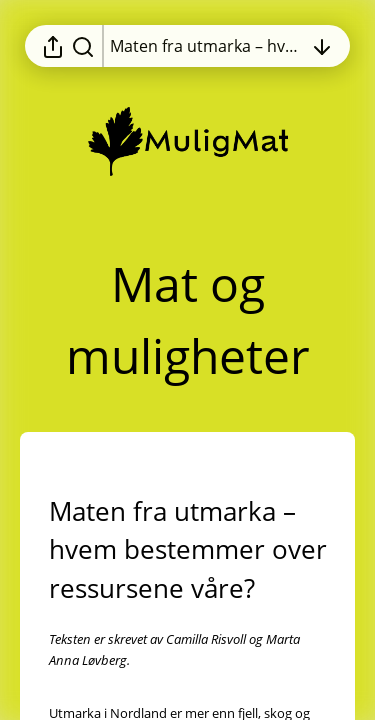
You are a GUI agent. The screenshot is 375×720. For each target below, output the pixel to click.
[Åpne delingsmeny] (53, 46)
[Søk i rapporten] (83, 46)
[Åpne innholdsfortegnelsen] (206, 46)
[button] (188, 550)
